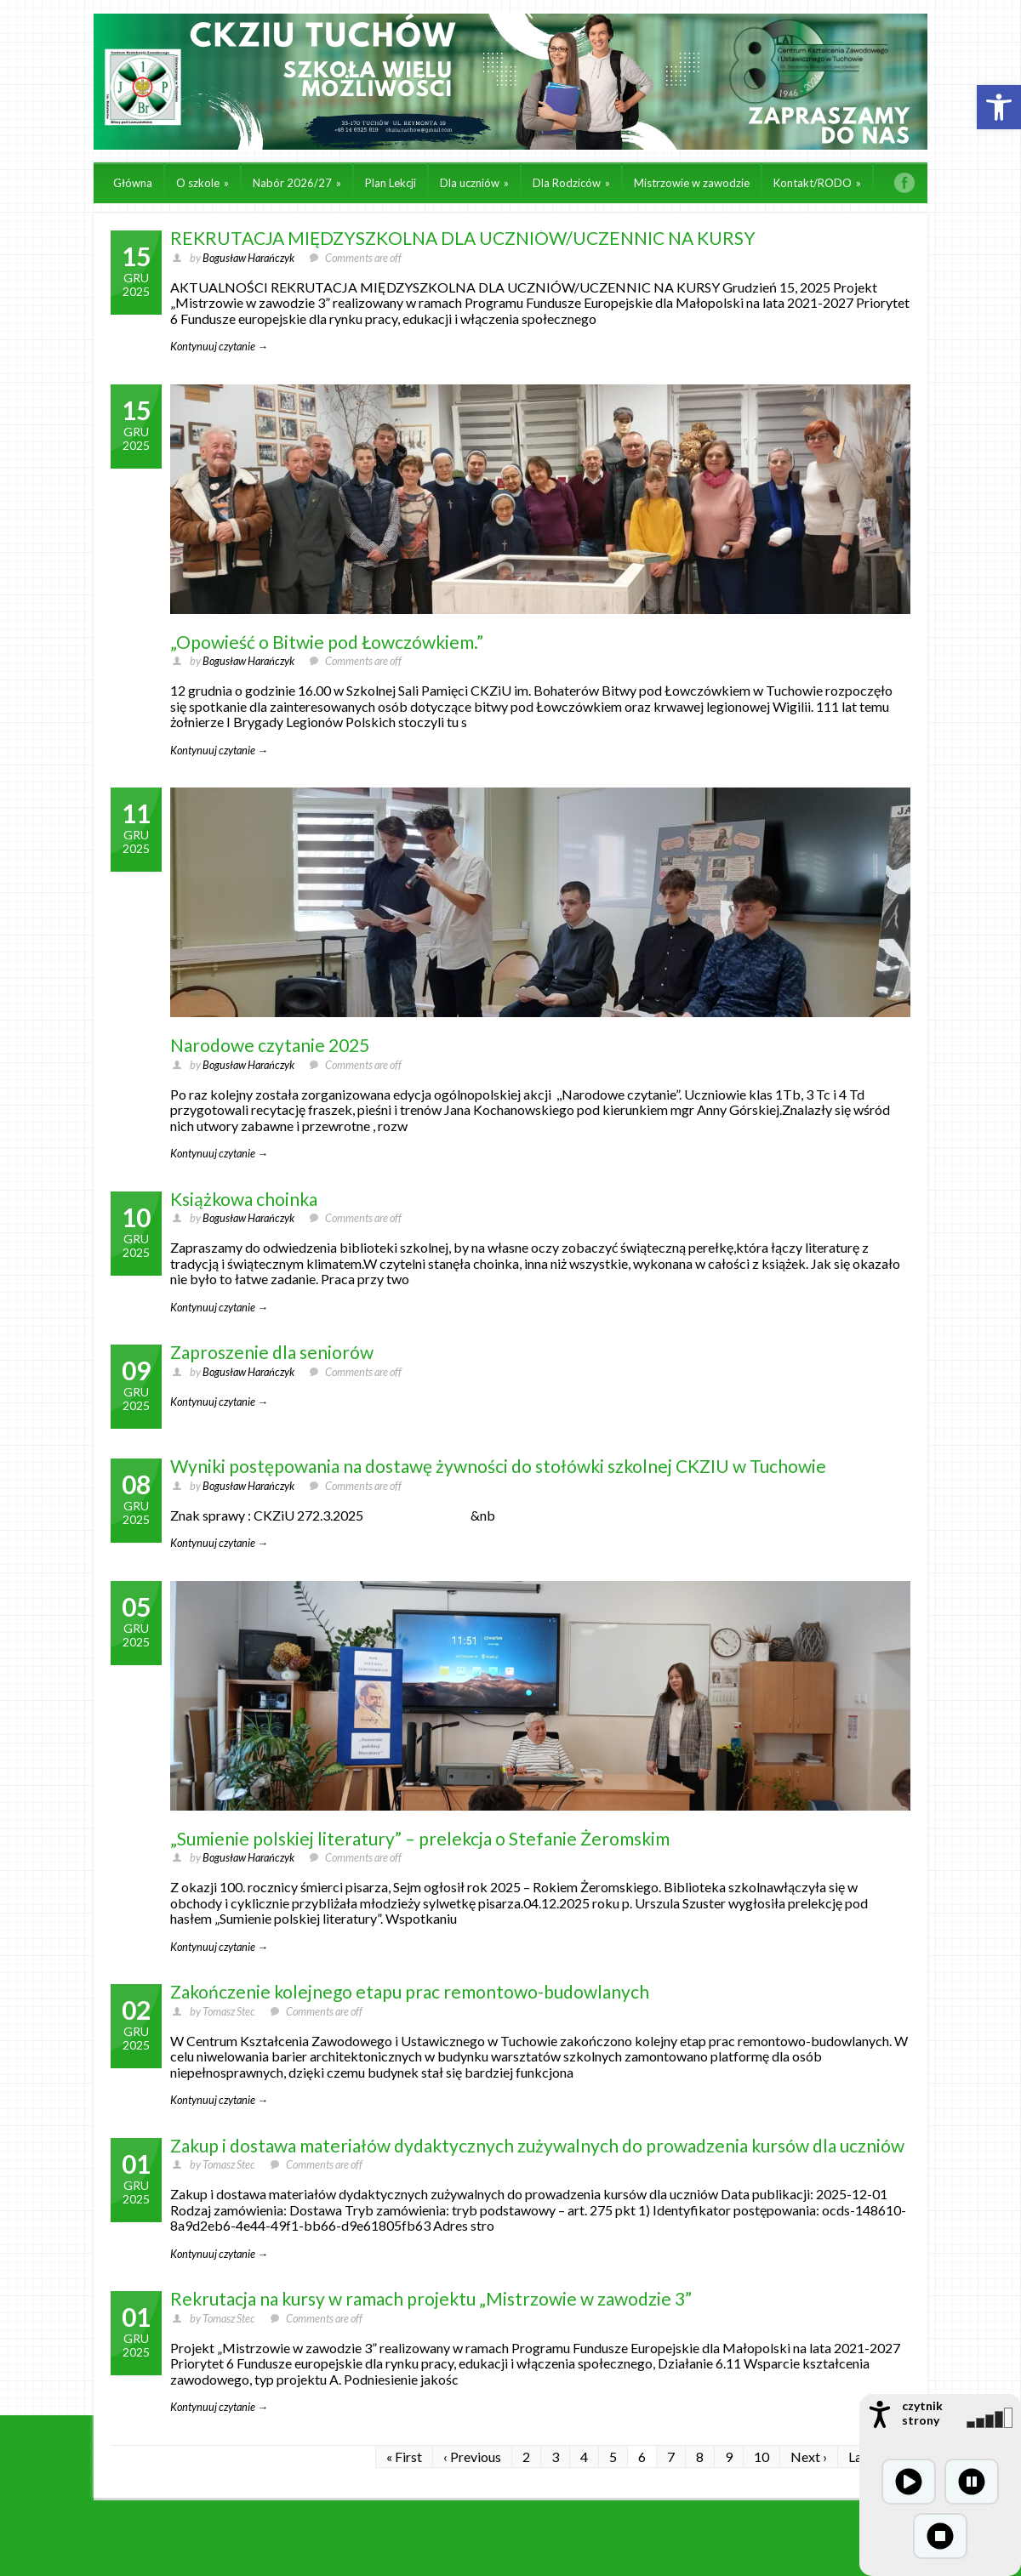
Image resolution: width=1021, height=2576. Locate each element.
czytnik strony (922, 2412)
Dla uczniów (474, 183)
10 (761, 2456)
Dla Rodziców (571, 183)
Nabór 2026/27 (297, 183)
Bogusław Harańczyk (248, 257)
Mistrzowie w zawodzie (692, 183)
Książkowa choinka (243, 1198)
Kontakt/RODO (817, 183)
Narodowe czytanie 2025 (269, 1044)
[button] (999, 107)
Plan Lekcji (390, 183)
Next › (808, 2456)
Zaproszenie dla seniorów (272, 1351)
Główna (132, 183)
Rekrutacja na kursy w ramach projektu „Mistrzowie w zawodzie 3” (431, 2298)
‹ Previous (472, 2456)
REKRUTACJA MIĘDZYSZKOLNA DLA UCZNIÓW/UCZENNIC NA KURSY (463, 237)
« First (404, 2456)
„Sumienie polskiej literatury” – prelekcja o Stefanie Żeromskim (420, 1838)
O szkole (202, 183)
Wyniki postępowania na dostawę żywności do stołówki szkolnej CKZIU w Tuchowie (498, 1465)
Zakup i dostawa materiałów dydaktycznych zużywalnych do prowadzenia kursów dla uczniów (537, 2145)
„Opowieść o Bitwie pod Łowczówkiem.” (326, 641)
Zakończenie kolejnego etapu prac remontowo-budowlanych (409, 1991)
